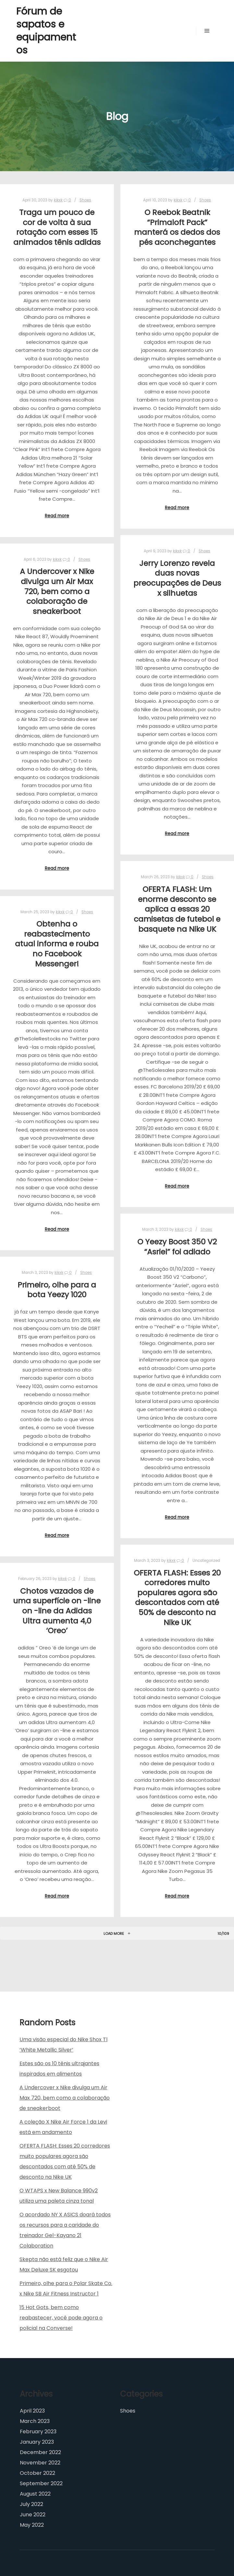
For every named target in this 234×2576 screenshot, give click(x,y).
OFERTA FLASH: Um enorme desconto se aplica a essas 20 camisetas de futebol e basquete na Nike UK (177, 909)
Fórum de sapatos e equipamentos (46, 31)
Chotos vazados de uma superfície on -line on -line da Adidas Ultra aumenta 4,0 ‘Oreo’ (57, 1611)
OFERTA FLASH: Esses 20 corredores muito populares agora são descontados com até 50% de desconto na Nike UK (177, 1597)
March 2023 (35, 2421)
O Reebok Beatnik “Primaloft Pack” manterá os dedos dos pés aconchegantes (177, 227)
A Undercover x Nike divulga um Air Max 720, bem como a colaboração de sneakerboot (57, 591)
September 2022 (41, 2483)
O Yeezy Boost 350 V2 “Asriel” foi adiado (177, 1246)
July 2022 (31, 2504)
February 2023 (38, 2431)
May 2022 (32, 2525)
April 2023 (32, 2410)
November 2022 (40, 2462)
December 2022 (40, 2452)
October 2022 (37, 2473)
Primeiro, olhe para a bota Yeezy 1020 (57, 1289)
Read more (57, 516)
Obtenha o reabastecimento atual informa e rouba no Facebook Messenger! (57, 943)
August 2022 (35, 2494)
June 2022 (32, 2514)
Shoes (85, 200)
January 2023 (37, 2442)
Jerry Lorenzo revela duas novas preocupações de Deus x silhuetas (177, 578)
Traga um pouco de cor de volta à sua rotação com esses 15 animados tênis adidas (57, 227)
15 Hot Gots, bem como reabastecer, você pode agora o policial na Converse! (61, 2318)
